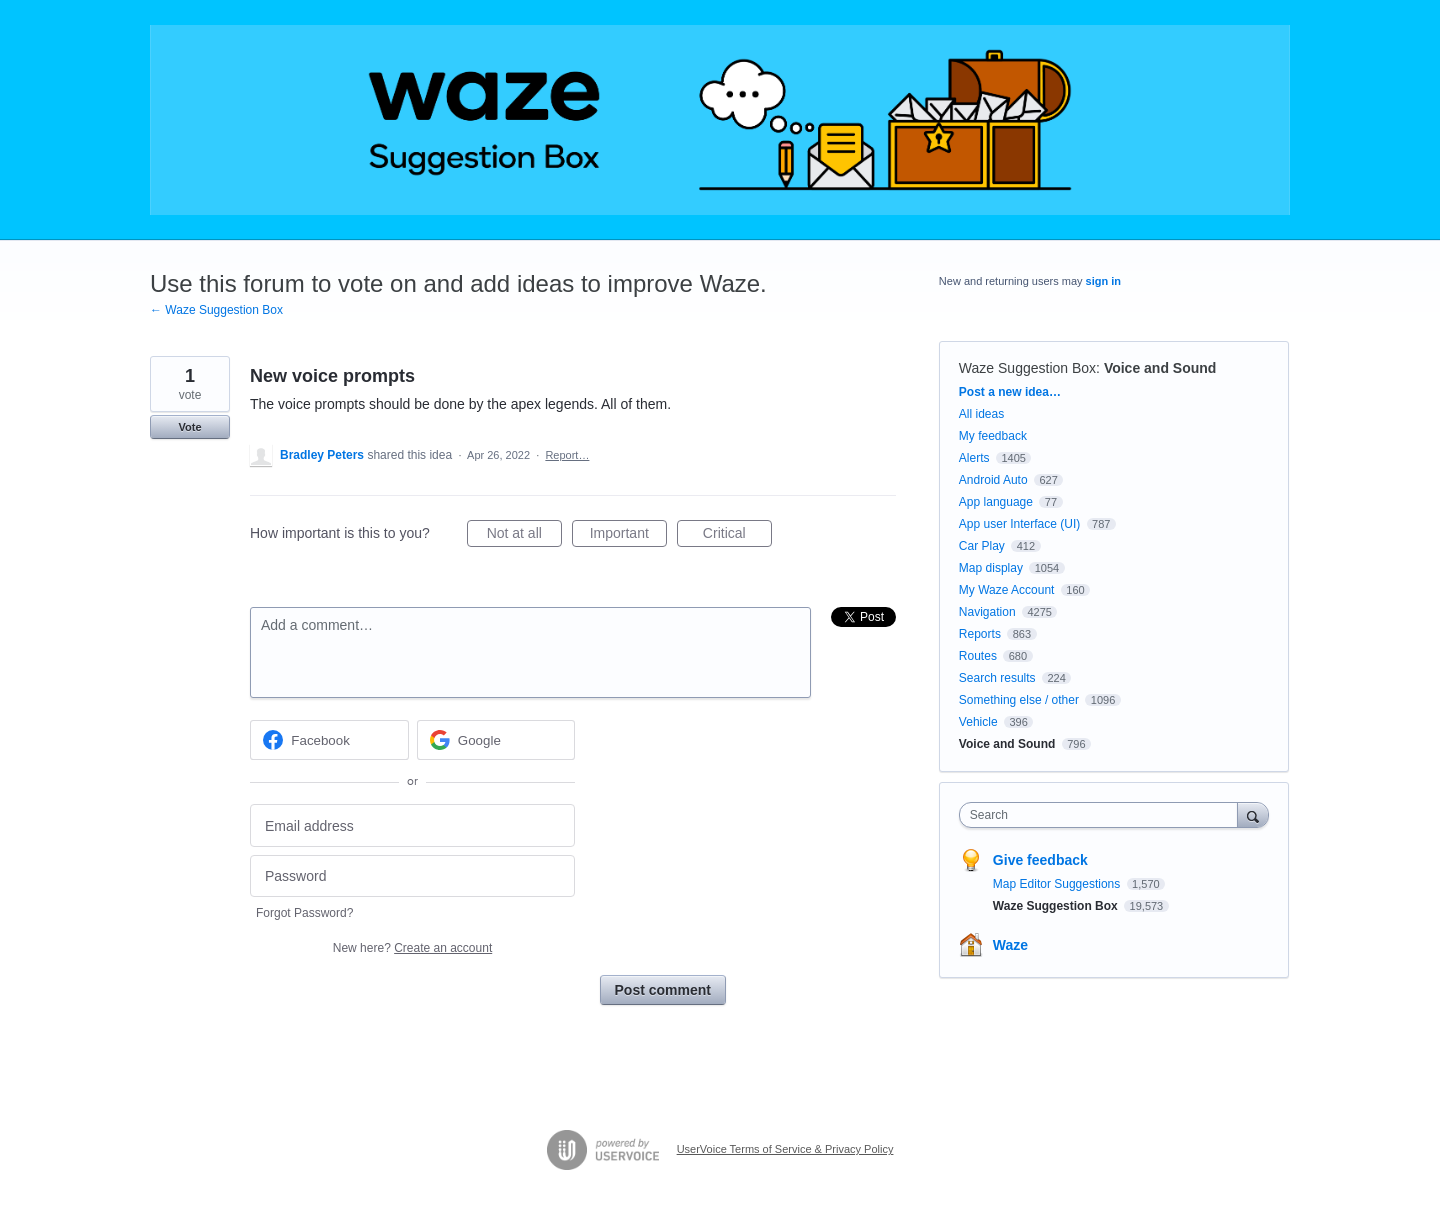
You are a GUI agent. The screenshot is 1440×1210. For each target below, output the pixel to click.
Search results (997, 678)
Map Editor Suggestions (1058, 884)
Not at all (524, 536)
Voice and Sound (1160, 368)
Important (628, 536)
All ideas (981, 414)
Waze (1010, 945)
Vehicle (978, 722)
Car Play (982, 546)
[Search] (1253, 814)
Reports (980, 634)
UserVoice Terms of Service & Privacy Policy (785, 1149)
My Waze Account (1007, 590)
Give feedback (1040, 860)
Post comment (663, 990)
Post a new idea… (1010, 392)
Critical (737, 536)
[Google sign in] (496, 740)
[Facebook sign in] (329, 740)
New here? (412, 948)
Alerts (974, 458)
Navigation (987, 612)
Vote (189, 427)
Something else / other (1019, 700)
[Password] (412, 876)
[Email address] (412, 825)
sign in (1103, 281)
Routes (978, 656)
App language (996, 502)
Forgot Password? (304, 913)
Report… (567, 455)
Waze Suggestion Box (1027, 368)
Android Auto (993, 480)
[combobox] (1103, 815)
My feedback (993, 436)
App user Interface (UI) (1019, 524)
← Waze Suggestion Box (216, 310)
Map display (991, 568)
